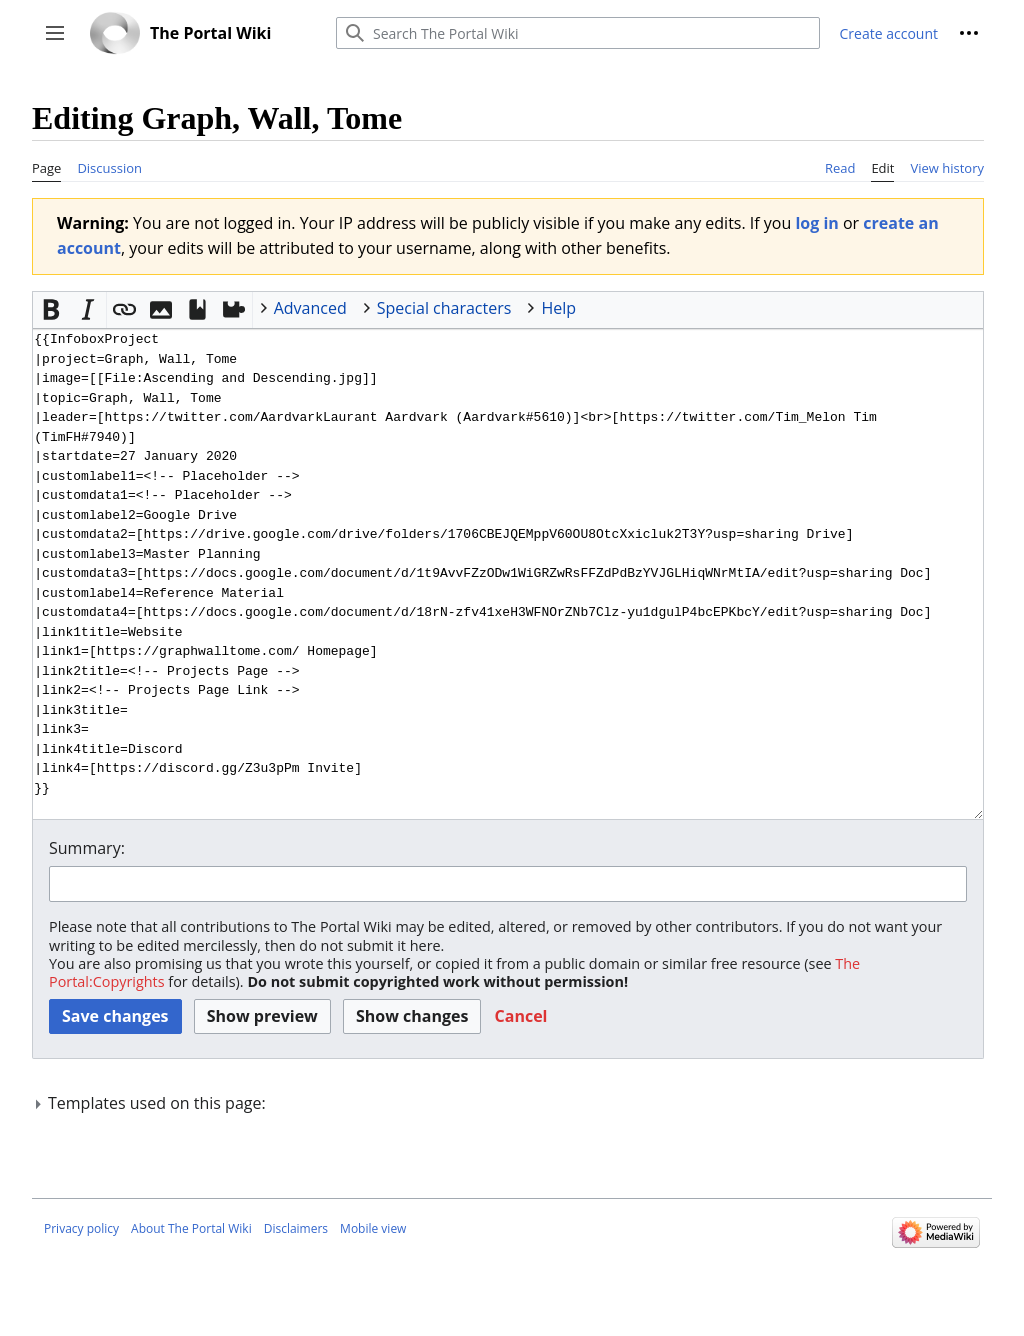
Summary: (87, 848)
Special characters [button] (444, 308)
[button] (55, 33)
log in (816, 223)
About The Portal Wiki (191, 1228)
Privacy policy (81, 1228)
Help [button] (558, 308)
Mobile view (373, 1228)
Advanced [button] (310, 308)
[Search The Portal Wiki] (578, 33)
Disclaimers (296, 1228)
